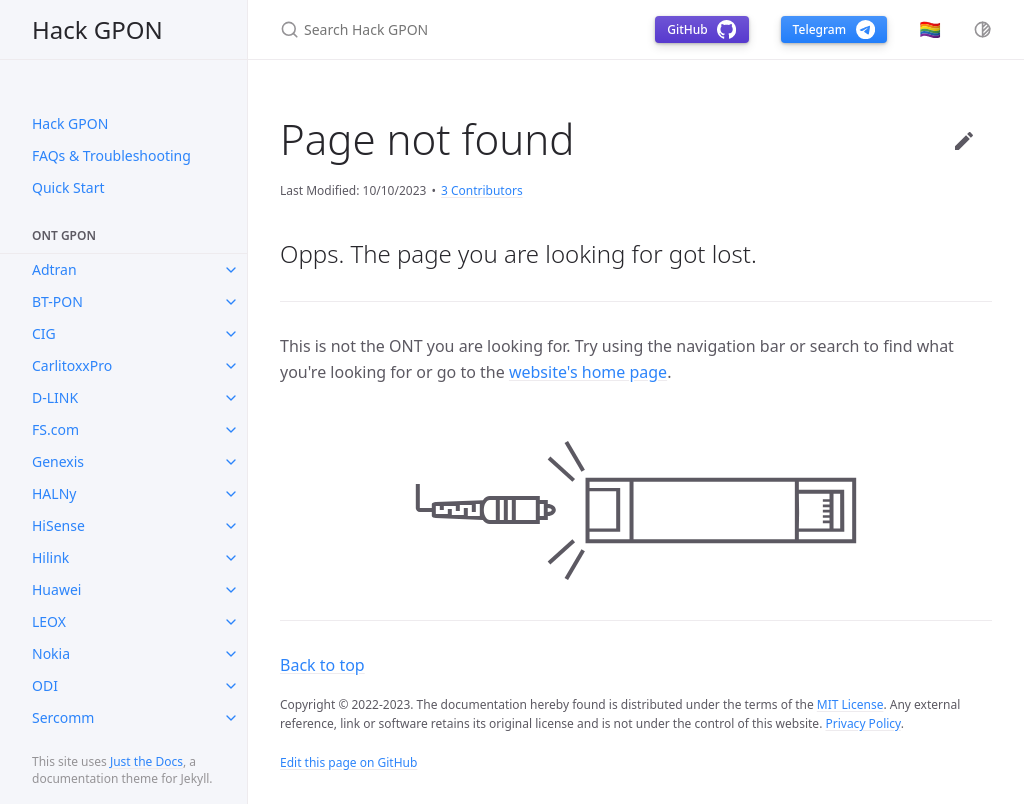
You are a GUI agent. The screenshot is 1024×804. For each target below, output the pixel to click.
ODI (45, 685)
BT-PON (57, 301)
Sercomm (63, 717)
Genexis (58, 461)
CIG (44, 333)
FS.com (55, 429)
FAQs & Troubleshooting (111, 155)
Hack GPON (97, 29)
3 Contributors (482, 190)
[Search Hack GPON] (443, 29)
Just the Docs (146, 761)
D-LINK (55, 397)
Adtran (54, 269)
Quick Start (68, 187)
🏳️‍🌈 (930, 29)
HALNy (54, 493)
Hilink (50, 557)
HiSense (58, 525)
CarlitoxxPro (72, 365)
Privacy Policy (862, 723)
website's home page (588, 372)
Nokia (51, 653)
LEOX (49, 621)
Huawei (56, 589)
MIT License (850, 704)
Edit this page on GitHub (348, 762)
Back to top (322, 665)
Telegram (834, 29)
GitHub (701, 29)
